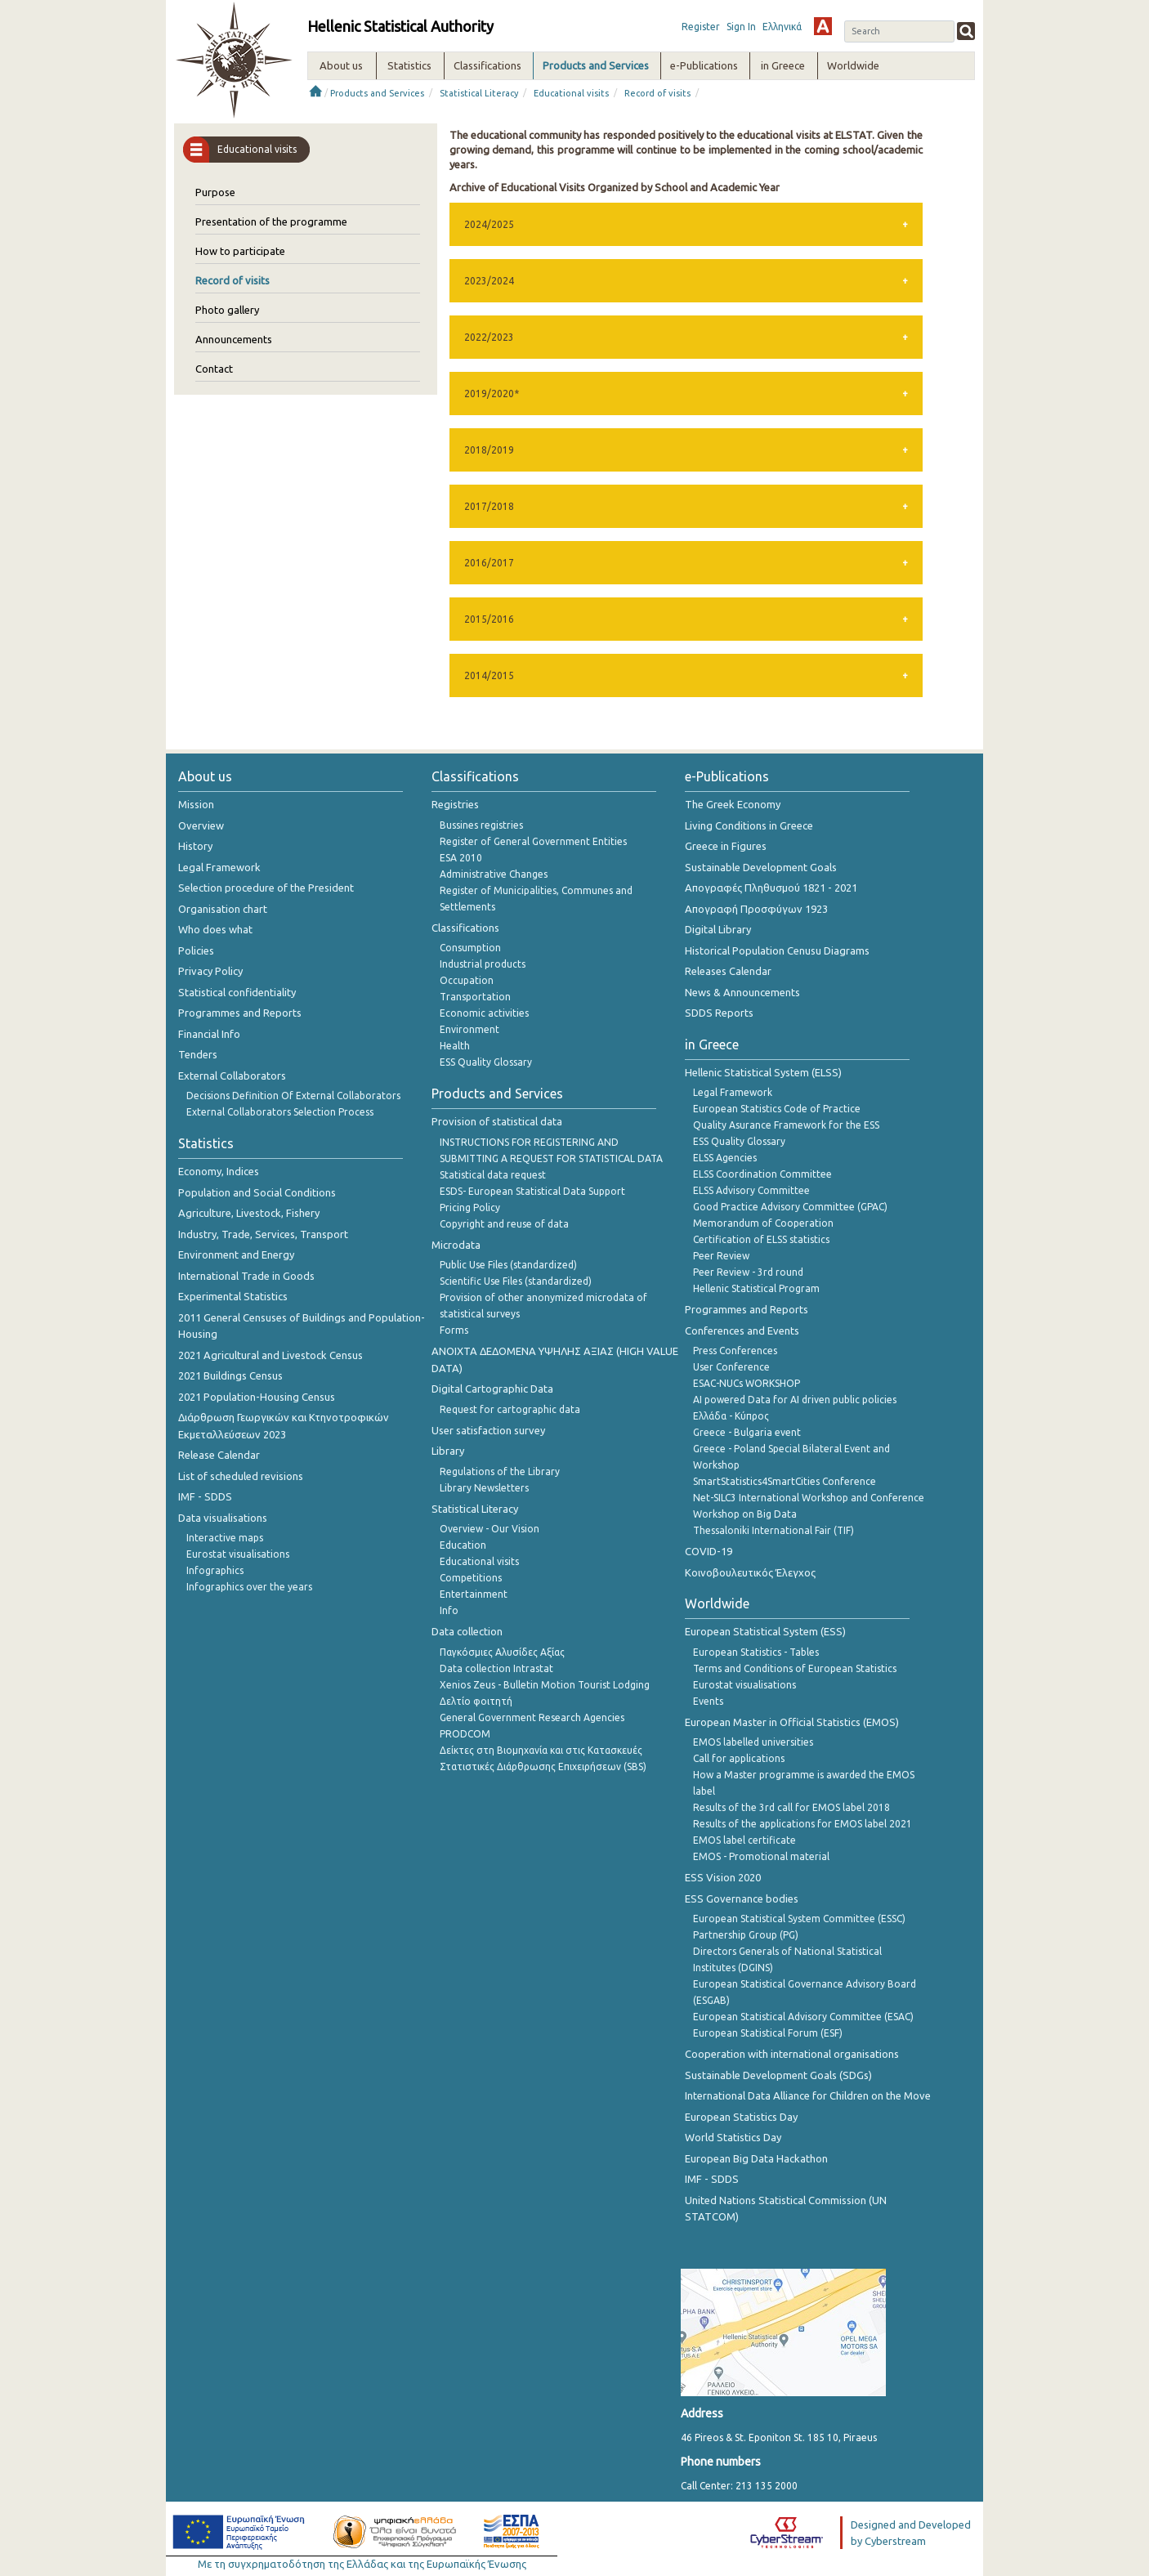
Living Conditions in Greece (749, 825)
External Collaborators (232, 1075)
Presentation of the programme (271, 221)
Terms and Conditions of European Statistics (794, 1668)
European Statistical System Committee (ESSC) (799, 1918)
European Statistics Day (741, 2116)
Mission (196, 804)
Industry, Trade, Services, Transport (263, 1234)
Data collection (467, 1631)
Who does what (215, 929)
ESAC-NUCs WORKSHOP (746, 1383)
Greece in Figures (726, 846)
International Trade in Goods (246, 1275)
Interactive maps (224, 1537)
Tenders (197, 1054)
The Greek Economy (732, 804)
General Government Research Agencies (532, 1717)
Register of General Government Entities (533, 841)
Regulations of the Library (500, 1471)
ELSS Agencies (725, 1157)
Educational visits (571, 93)
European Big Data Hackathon (756, 2158)
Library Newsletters (484, 1488)
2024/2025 (489, 224)
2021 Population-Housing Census (256, 1396)
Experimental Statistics (233, 1296)
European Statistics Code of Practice (777, 1108)
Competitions (471, 1577)
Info (449, 1610)
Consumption (470, 947)
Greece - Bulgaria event (747, 1432)
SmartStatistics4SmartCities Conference (784, 1481)
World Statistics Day (733, 2137)
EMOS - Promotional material (761, 1856)
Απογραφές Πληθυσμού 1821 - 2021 (771, 887)
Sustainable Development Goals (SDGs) (778, 2075)
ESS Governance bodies (741, 1898)
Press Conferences (735, 1350)
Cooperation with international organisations (792, 2053)
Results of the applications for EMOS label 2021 (802, 1823)
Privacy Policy (210, 971)
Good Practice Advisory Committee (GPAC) (790, 1206)
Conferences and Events (742, 1330)
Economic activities (484, 1013)
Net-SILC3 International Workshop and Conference (808, 1497)
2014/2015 (489, 675)
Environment (469, 1029)
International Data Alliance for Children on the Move (808, 2095)
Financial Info (209, 1034)
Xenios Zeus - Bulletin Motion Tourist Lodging (545, 1684)
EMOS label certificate (744, 1840)
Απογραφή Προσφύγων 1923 (756, 909)
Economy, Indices (218, 1171)
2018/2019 (489, 450)
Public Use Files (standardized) (508, 1264)
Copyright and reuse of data (504, 1224)
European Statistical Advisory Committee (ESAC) (803, 2016)
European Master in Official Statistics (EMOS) (792, 1722)
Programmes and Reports (240, 1012)
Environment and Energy (236, 1254)
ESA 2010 (461, 857)
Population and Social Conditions (257, 1192)
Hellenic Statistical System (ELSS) (763, 1072)
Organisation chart (222, 909)
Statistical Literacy (479, 93)
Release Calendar (219, 1454)
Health (455, 1045)
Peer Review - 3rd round (748, 1272)
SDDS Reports (719, 1012)
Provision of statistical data (496, 1121)
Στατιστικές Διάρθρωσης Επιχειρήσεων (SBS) (543, 1766)
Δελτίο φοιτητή (476, 1701)
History (195, 846)
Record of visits (657, 93)
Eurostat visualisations (237, 1554)
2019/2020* (491, 393)
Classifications (465, 927)
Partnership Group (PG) (745, 1935)
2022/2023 (489, 337)
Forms (454, 1330)
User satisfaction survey (488, 1430)
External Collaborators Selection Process (279, 1112)
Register (701, 26)
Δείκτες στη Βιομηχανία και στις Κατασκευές (541, 1750)
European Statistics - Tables (756, 1652)
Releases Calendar (728, 971)
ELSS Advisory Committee (751, 1190)
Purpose (215, 192)
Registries (455, 804)
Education (463, 1545)
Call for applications (739, 1758)
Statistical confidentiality (237, 992)
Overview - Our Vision (489, 1528)
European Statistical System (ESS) (765, 1631)
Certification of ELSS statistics (761, 1239)
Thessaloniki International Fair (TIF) (773, 1530)
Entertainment (473, 1594)
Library (447, 1450)
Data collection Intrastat (496, 1668)
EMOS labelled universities (753, 1742)
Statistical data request (493, 1174)
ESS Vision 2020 (723, 1877)
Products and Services (377, 93)
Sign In (741, 26)
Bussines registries (481, 825)
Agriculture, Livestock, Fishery (249, 1213)
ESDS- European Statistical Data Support (532, 1191)
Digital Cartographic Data (492, 1388)
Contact (214, 368)
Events (708, 1701)
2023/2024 (489, 280)
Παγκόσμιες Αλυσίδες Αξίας (502, 1652)
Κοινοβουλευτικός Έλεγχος (750, 1572)
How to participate (240, 251)
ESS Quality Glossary (486, 1062)
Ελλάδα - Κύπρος (731, 1416)
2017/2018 (489, 506)
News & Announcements (742, 992)
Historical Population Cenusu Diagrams (777, 950)
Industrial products (482, 964)
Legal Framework (219, 867)
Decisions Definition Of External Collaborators (293, 1095)
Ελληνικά (782, 26)
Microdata (456, 1244)
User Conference (731, 1367)
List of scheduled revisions (240, 1476)
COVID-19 (708, 1551)
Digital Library (718, 929)
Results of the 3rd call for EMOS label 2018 (791, 1807)
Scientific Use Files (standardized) (516, 1281)
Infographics (215, 1570)
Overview (201, 825)
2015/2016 (489, 619)
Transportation (475, 996)
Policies (196, 950)
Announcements (233, 339)
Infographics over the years (249, 1586)
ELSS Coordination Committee (762, 1174)
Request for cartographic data (510, 1409)
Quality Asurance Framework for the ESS (786, 1125)
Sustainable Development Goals (761, 867)
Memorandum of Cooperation (763, 1223)
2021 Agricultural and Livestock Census (270, 1355)
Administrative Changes (494, 874)
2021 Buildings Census (230, 1375)
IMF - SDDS (205, 1496)
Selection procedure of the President (266, 887)
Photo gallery (227, 309)
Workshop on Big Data (745, 1514)
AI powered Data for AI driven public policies (794, 1399)
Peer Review (721, 1255)
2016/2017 (489, 562)
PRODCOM (465, 1734)
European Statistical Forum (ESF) (768, 2033)
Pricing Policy (470, 1207)
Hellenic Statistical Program (756, 1288)
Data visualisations (222, 1517)
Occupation (467, 980)
